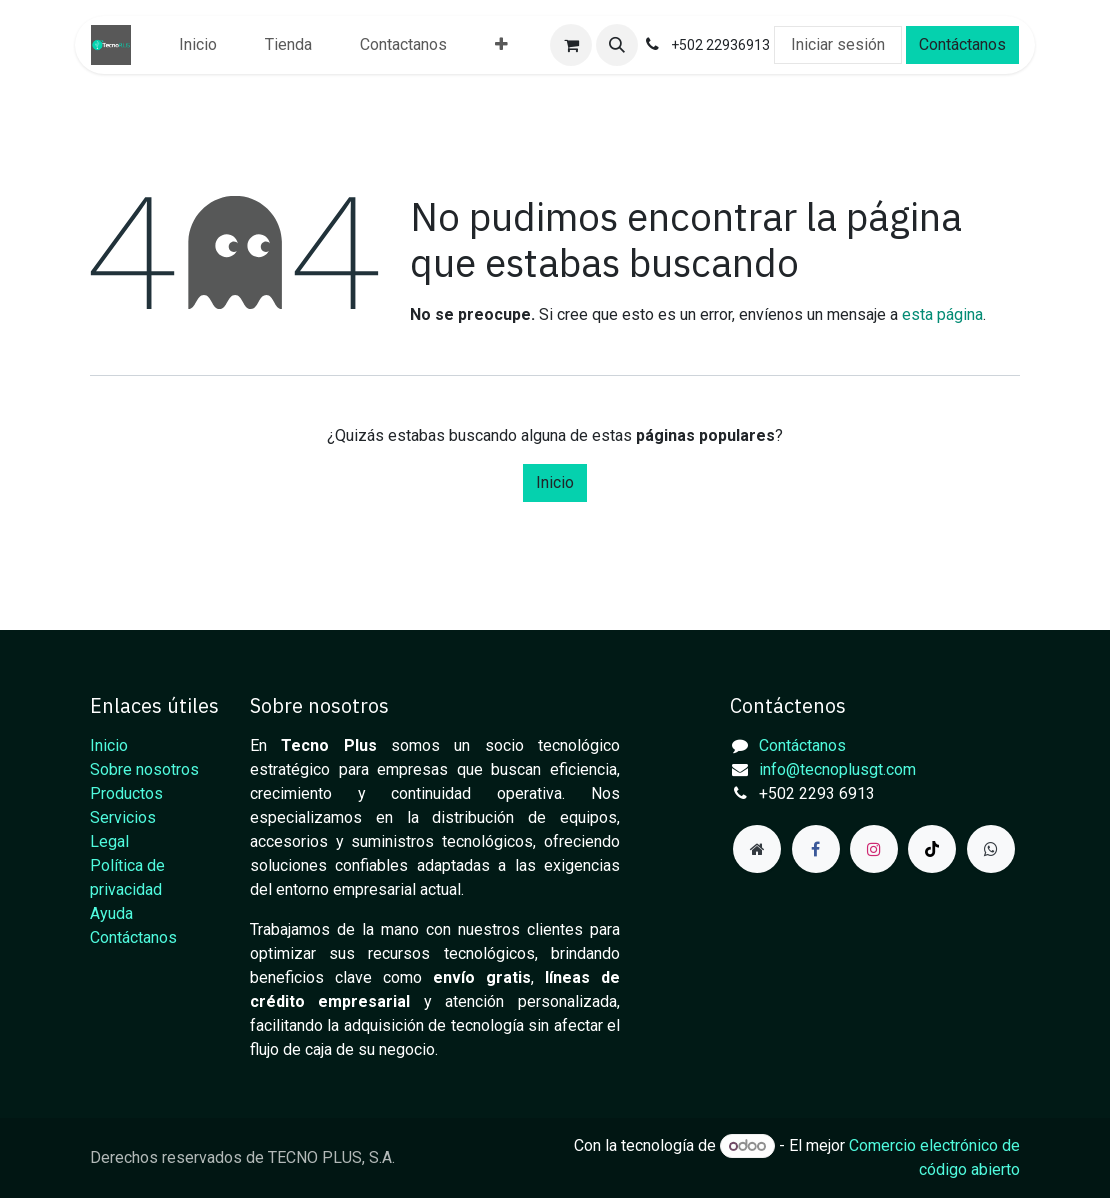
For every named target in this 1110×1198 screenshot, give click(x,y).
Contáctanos (962, 44)
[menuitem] (198, 45)
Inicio (555, 482)
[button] (617, 45)
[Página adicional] (757, 849)
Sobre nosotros (144, 769)
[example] (991, 849)
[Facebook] (816, 849)
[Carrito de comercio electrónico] (571, 45)
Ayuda (111, 913)
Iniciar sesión (838, 44)
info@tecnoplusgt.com (837, 769)
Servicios (123, 817)
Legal (109, 841)
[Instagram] (874, 849)
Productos (126, 793)
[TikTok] (932, 849)
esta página (942, 314)
